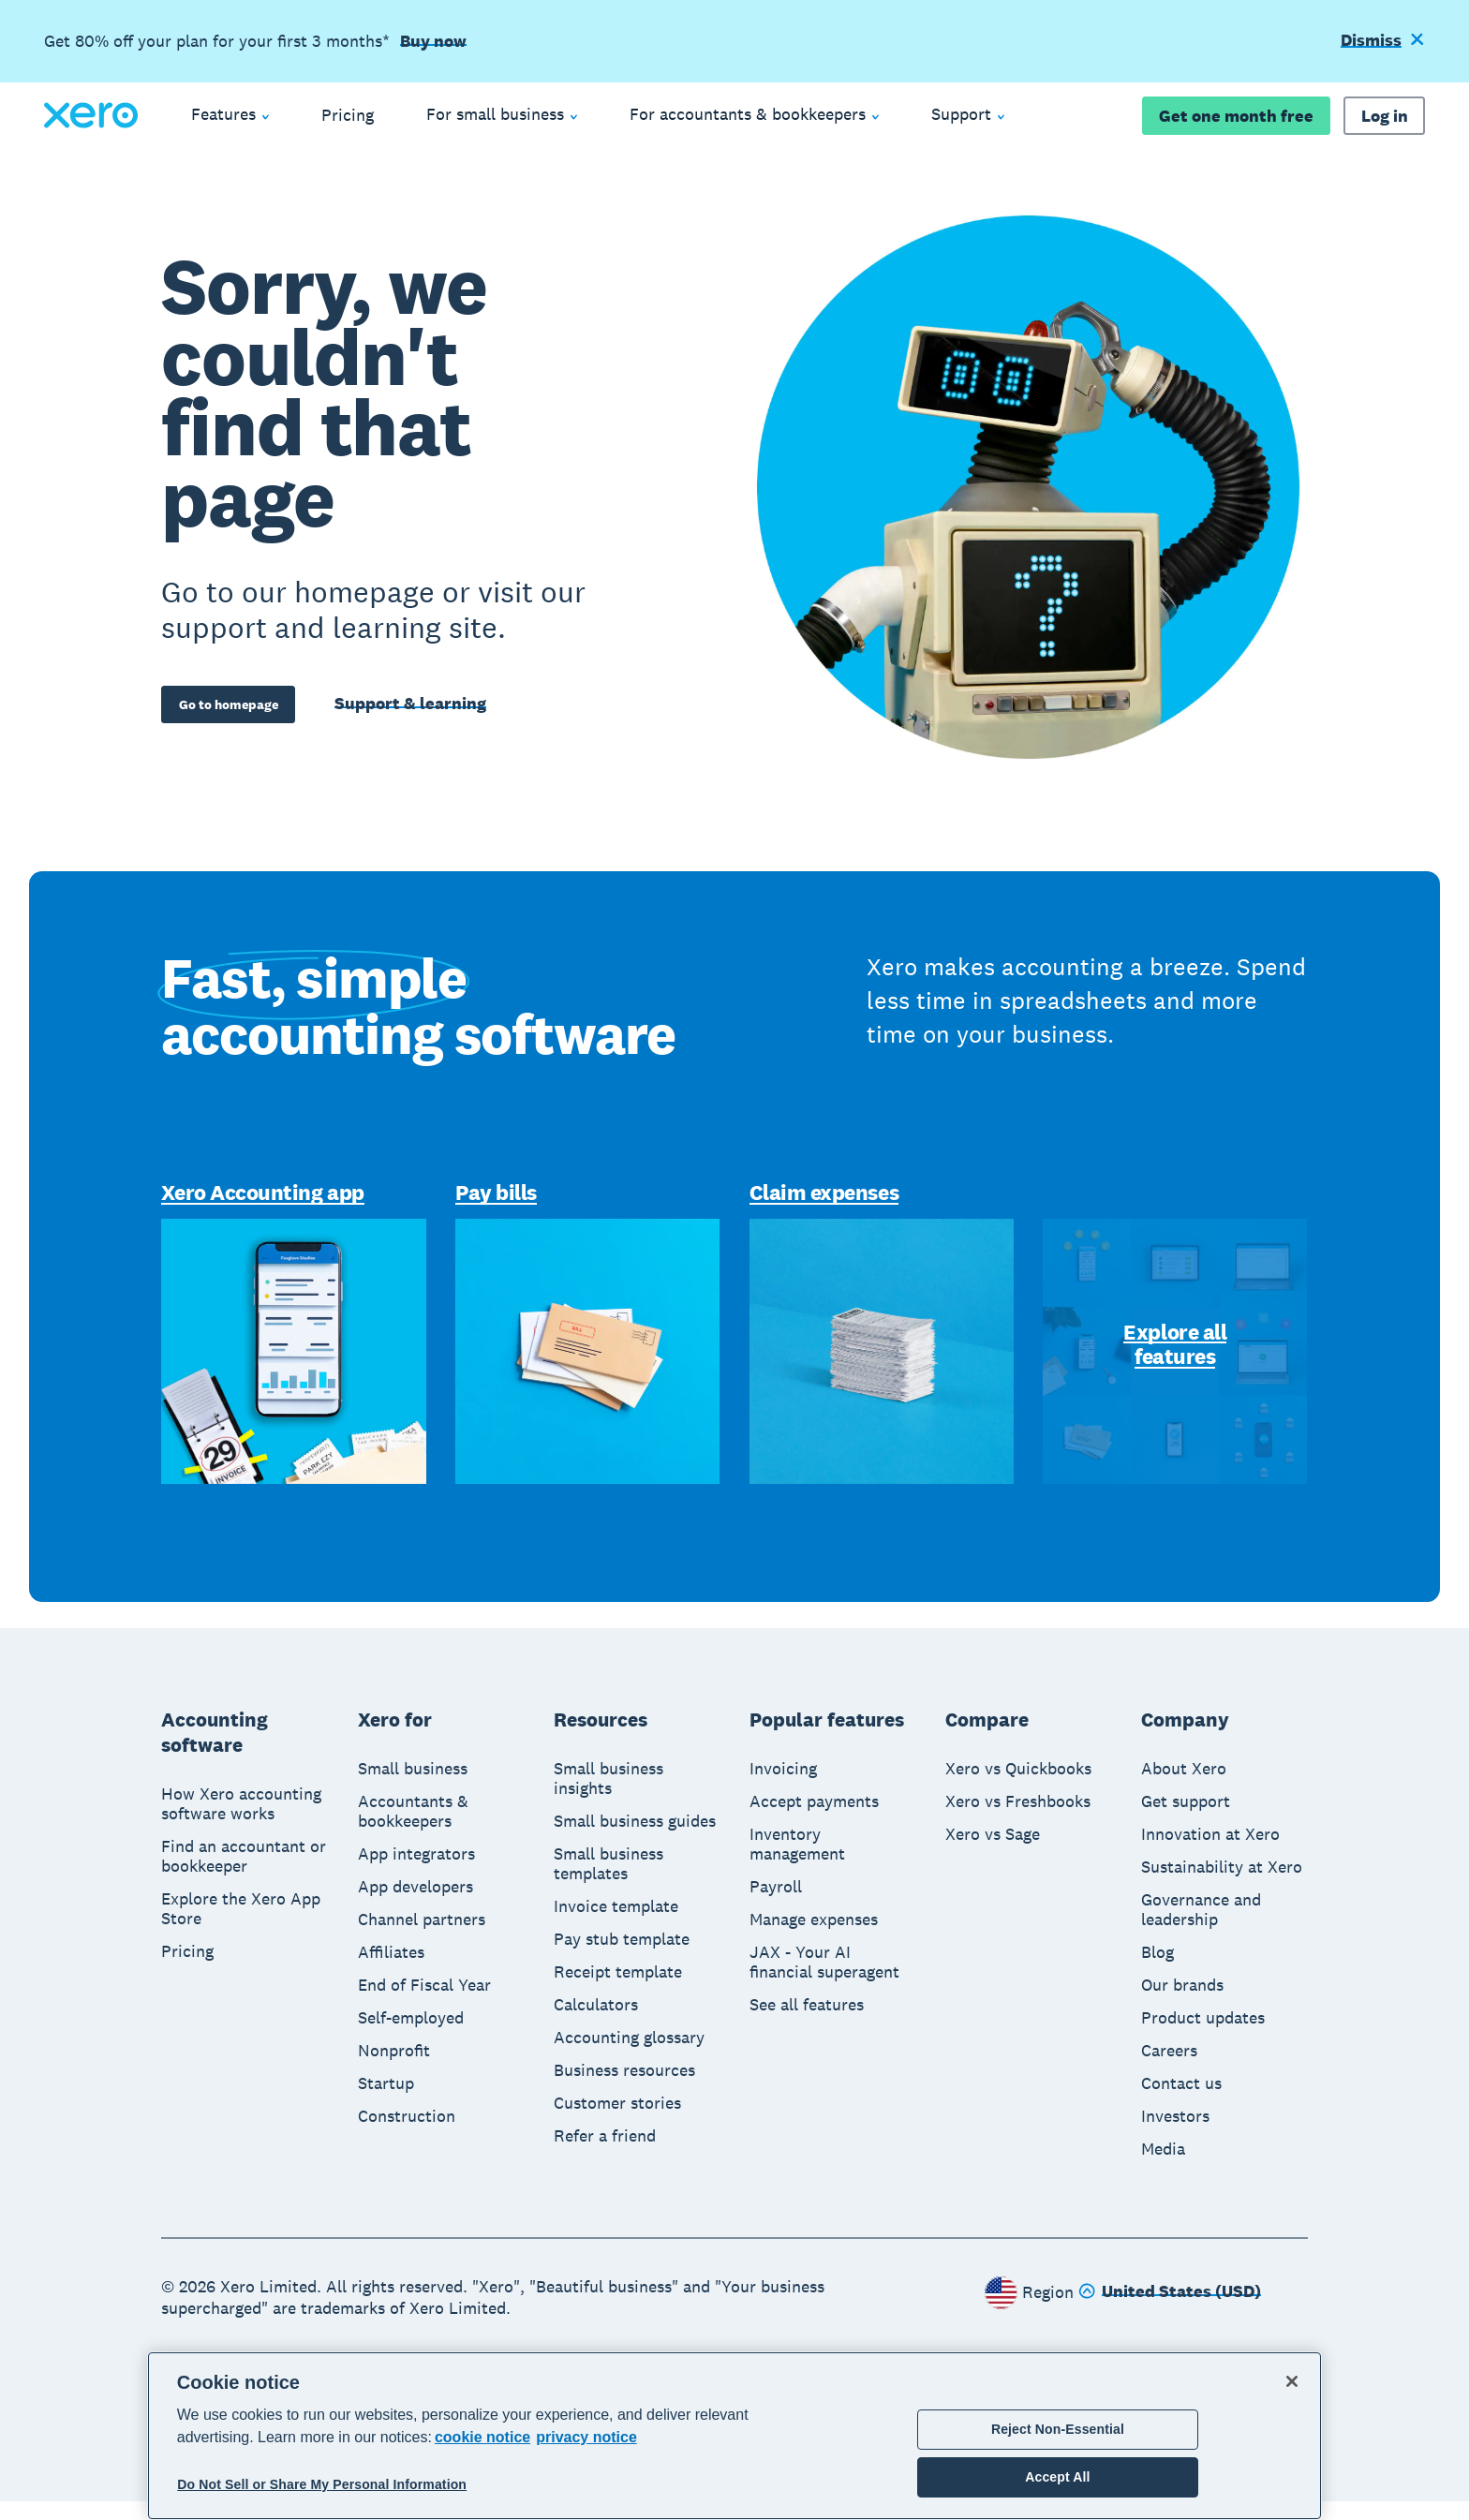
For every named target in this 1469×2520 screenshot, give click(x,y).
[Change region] (1169, 2311)
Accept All (1057, 2476)
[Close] (1292, 2381)
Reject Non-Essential (1057, 2429)
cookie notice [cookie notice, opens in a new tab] (482, 2437)
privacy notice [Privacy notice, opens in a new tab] (586, 2437)
